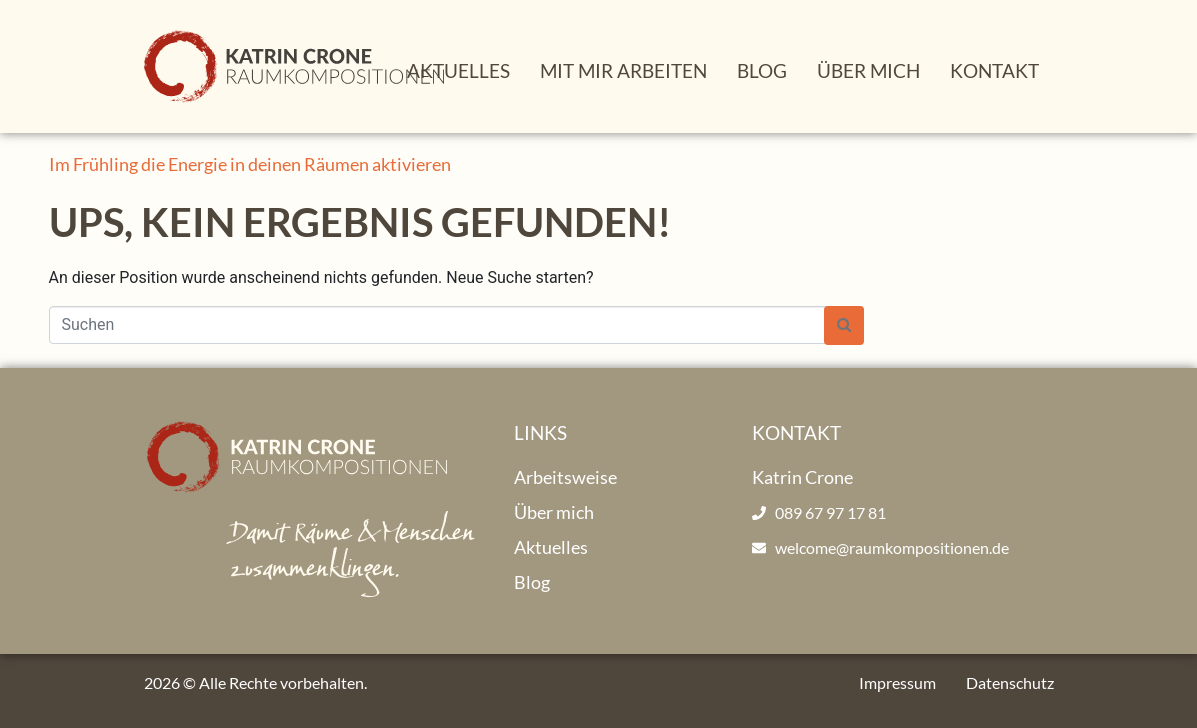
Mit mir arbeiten (623, 70)
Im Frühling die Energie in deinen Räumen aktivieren (250, 164)
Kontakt (994, 70)
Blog (762, 70)
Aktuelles (458, 70)
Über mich (868, 70)
